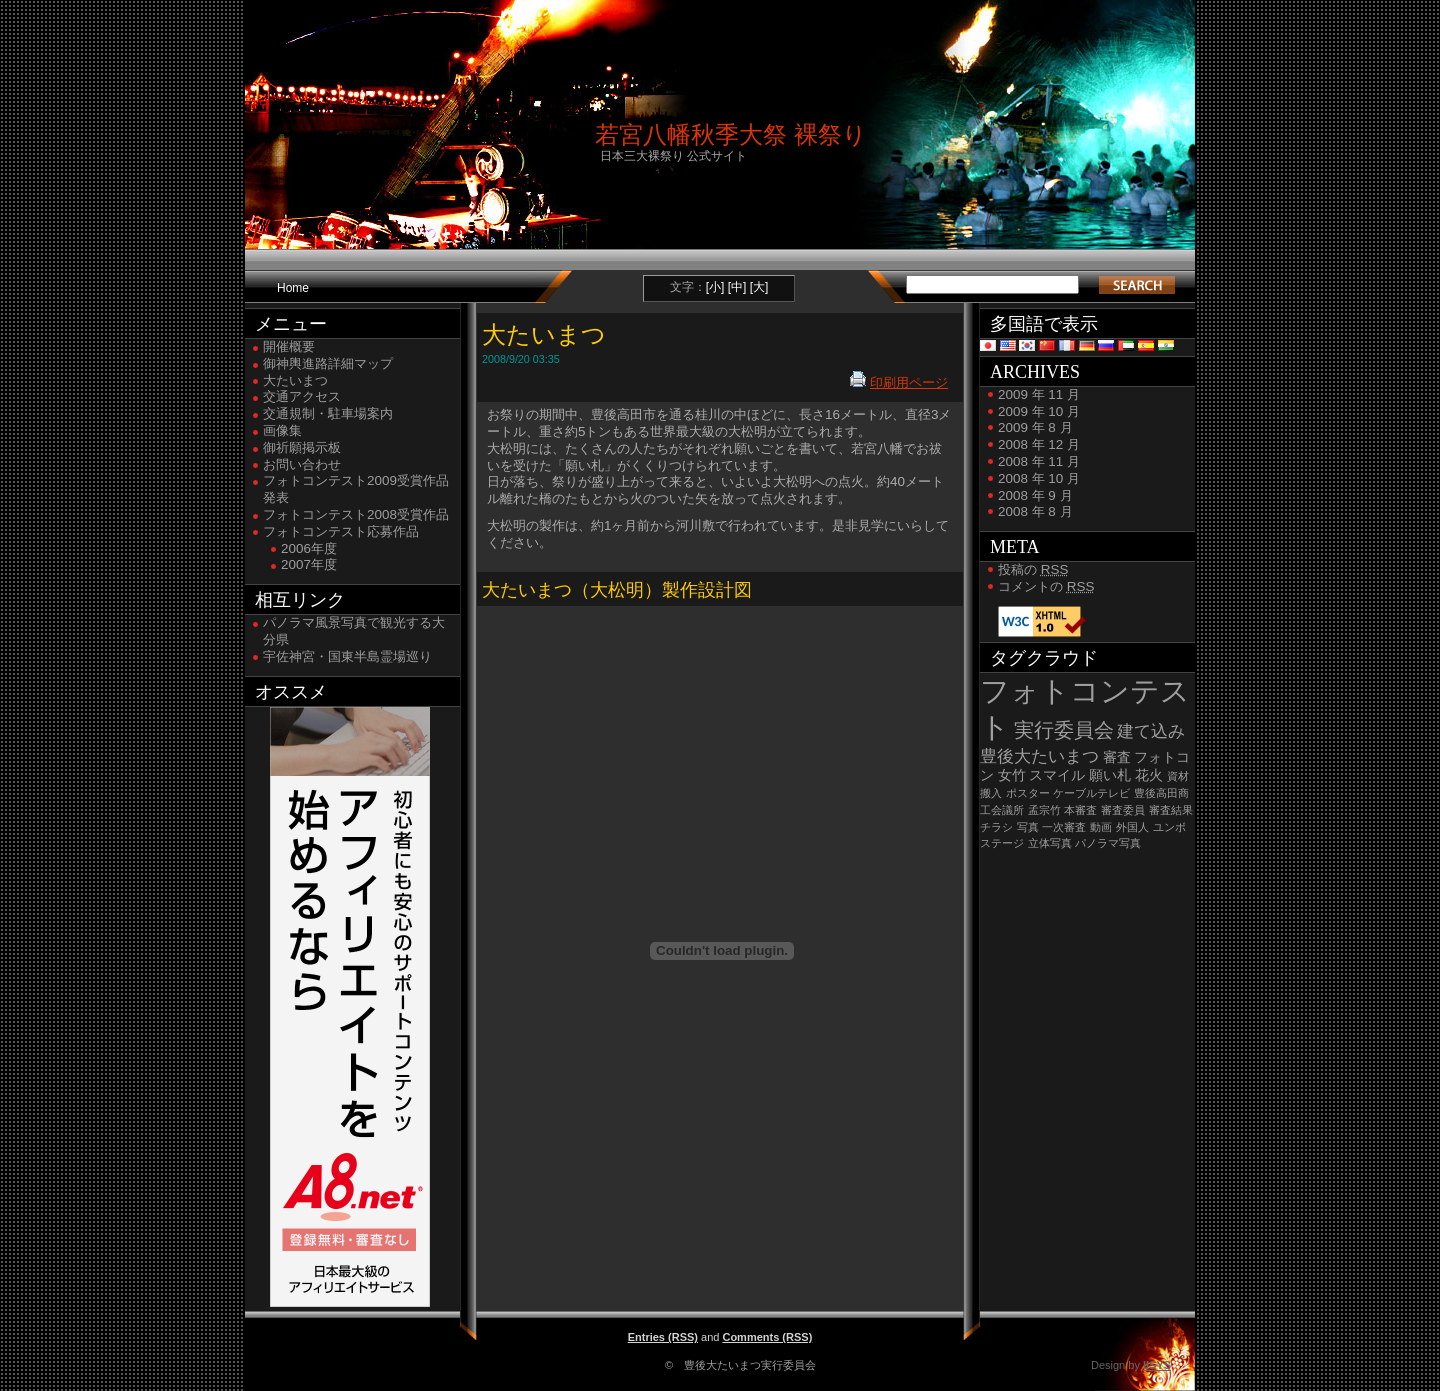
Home (293, 288)
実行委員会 (1064, 730)
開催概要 (289, 346)
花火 (1149, 775)
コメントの (1046, 586)
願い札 (1110, 775)
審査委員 (1123, 810)
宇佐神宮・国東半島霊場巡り (347, 656)
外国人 (1132, 827)
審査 (1117, 757)
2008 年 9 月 (1035, 495)
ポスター (1028, 793)
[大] (759, 287)
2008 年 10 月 (1039, 478)
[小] (715, 287)
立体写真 (1050, 843)
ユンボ (1169, 827)
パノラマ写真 (1108, 843)
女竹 (1012, 775)
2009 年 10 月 (1039, 411)
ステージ (1002, 843)
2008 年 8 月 (1035, 511)
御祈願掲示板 (302, 447)
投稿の (1033, 569)
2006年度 (309, 548)
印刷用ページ (909, 382)
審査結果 (1171, 810)
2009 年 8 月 (1035, 427)
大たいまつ (295, 380)
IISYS (1157, 1365)
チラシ (996, 827)
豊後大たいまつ (1039, 756)
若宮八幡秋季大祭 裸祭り (731, 134)
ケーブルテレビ (1091, 793)
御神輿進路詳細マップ (328, 363)
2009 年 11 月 (1039, 394)
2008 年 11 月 (1039, 461)
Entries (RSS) (663, 1337)
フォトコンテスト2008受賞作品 (356, 514)
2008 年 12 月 (1039, 444)
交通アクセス (302, 396)
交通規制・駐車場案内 (328, 413)
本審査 (1080, 810)
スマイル (1057, 775)
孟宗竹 (1044, 810)
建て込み (1151, 731)
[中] (737, 287)
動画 (1101, 827)
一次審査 (1064, 827)
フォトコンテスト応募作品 (341, 531)
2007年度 (309, 564)
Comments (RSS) (767, 1337)
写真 (1028, 827)
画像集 (282, 430)
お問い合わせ (302, 464)
